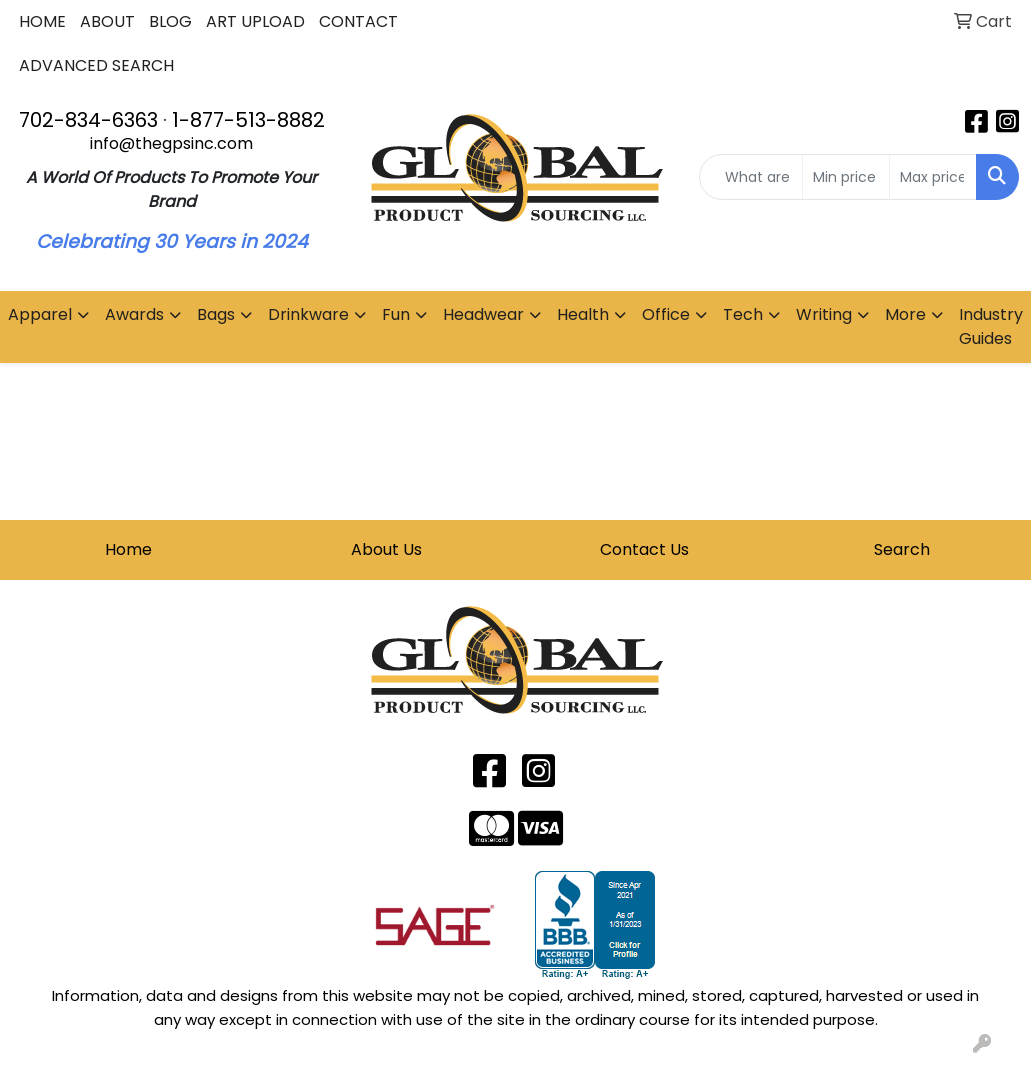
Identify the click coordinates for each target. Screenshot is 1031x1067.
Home (128, 549)
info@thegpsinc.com (171, 143)
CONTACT (358, 21)
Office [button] (666, 314)
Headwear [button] (483, 314)
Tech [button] (743, 314)
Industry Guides (991, 326)
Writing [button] (824, 314)
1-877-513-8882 (248, 120)
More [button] (905, 314)
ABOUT (107, 21)
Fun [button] (396, 314)
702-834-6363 (88, 120)
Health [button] (583, 314)
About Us (386, 549)
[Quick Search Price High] (933, 177)
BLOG (170, 21)
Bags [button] (216, 314)
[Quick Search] (750, 177)
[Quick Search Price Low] (846, 177)
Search (902, 549)
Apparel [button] (40, 314)
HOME (42, 21)
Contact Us (644, 549)
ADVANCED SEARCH (96, 65)
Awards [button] (134, 314)
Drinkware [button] (308, 314)
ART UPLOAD (255, 21)
